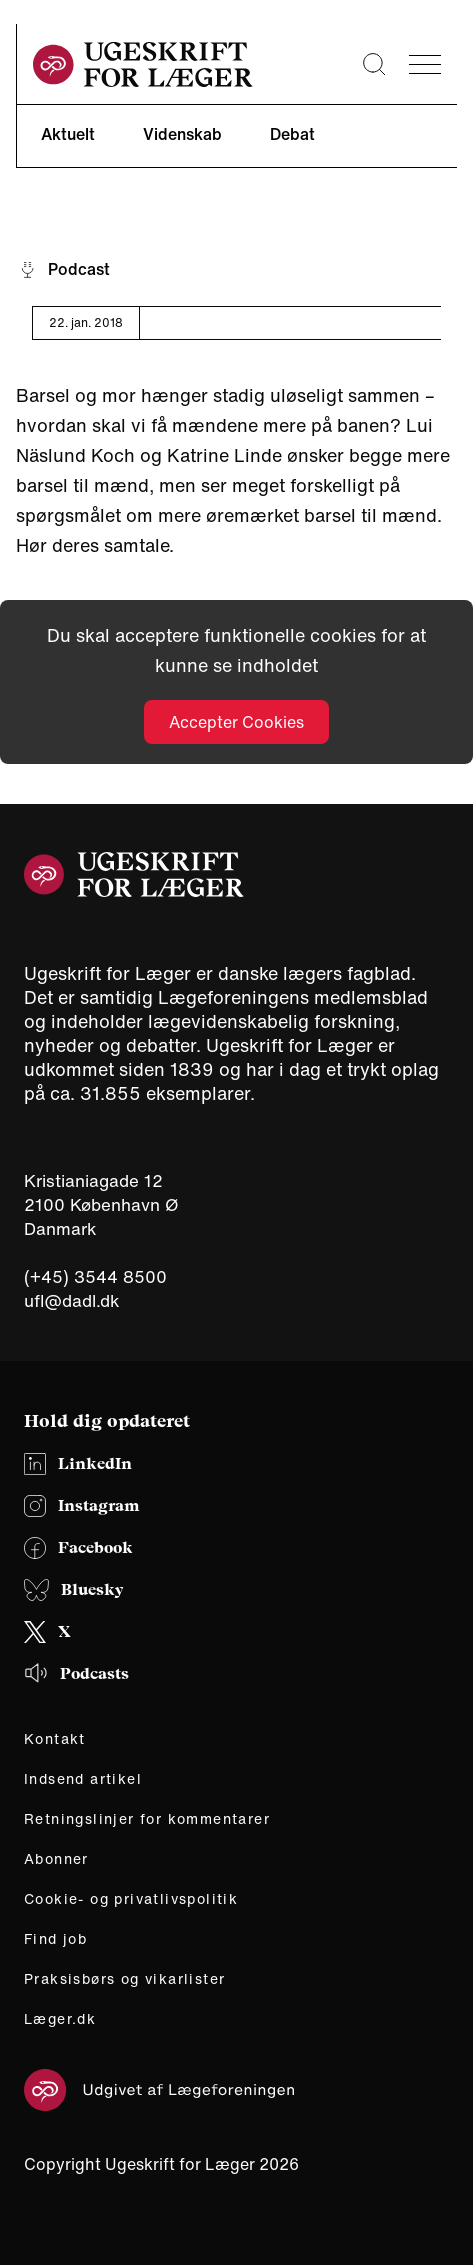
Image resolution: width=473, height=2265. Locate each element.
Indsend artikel (83, 1779)
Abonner (56, 1859)
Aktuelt (68, 134)
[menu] (425, 64)
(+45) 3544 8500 (95, 1277)
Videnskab (182, 134)
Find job (55, 1939)
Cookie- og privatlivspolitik (131, 1899)
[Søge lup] (374, 64)
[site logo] (143, 64)
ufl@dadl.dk (72, 1300)
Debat (292, 134)
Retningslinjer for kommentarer (147, 1819)
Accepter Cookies (236, 722)
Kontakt (55, 1739)
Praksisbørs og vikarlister (124, 1979)
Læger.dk (60, 2019)
